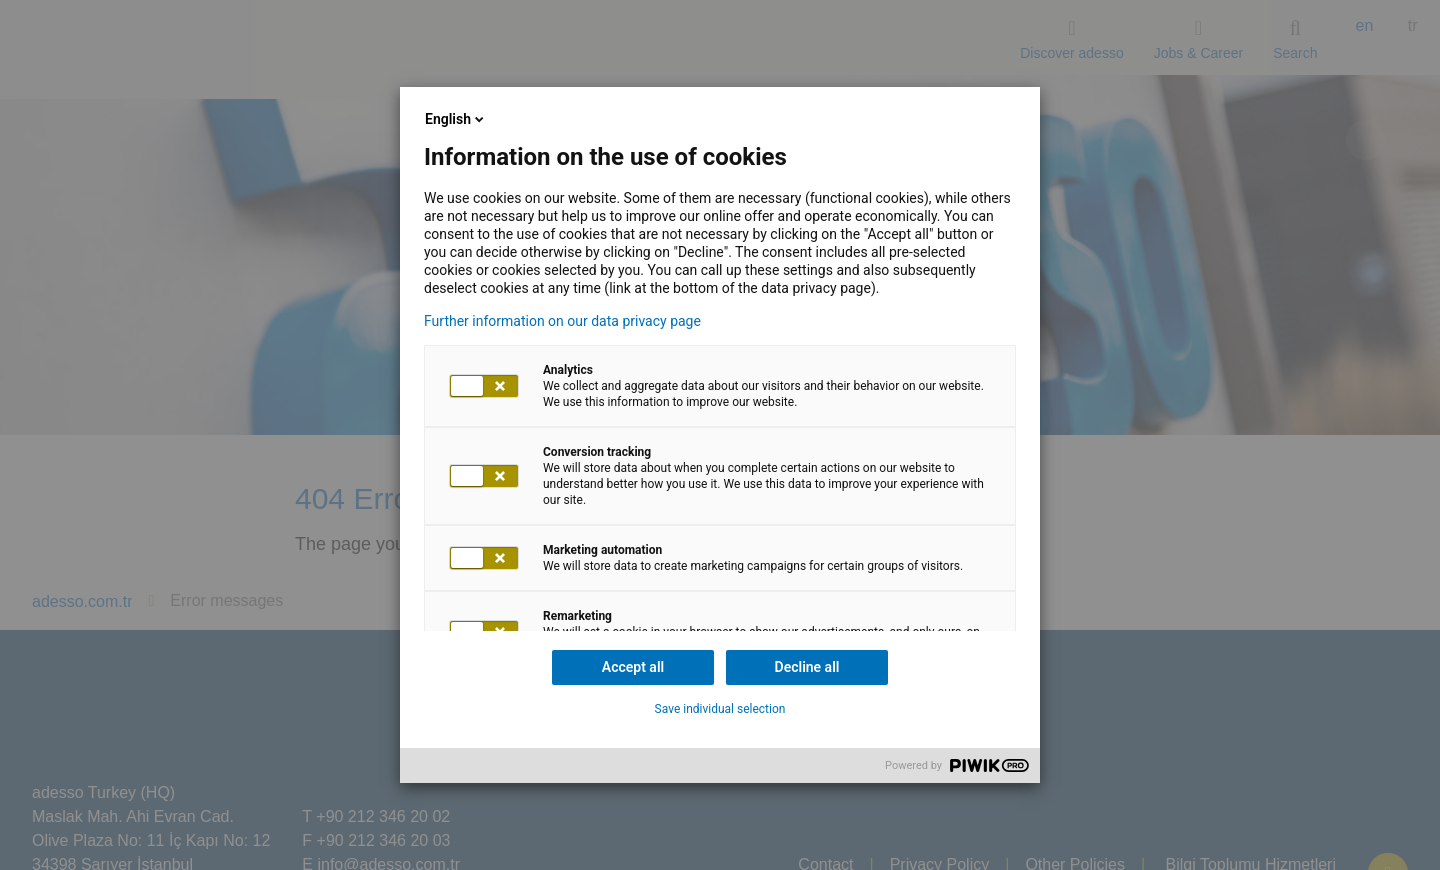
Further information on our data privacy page (562, 321)
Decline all (807, 667)
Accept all (633, 667)
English (456, 119)
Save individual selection (720, 709)
